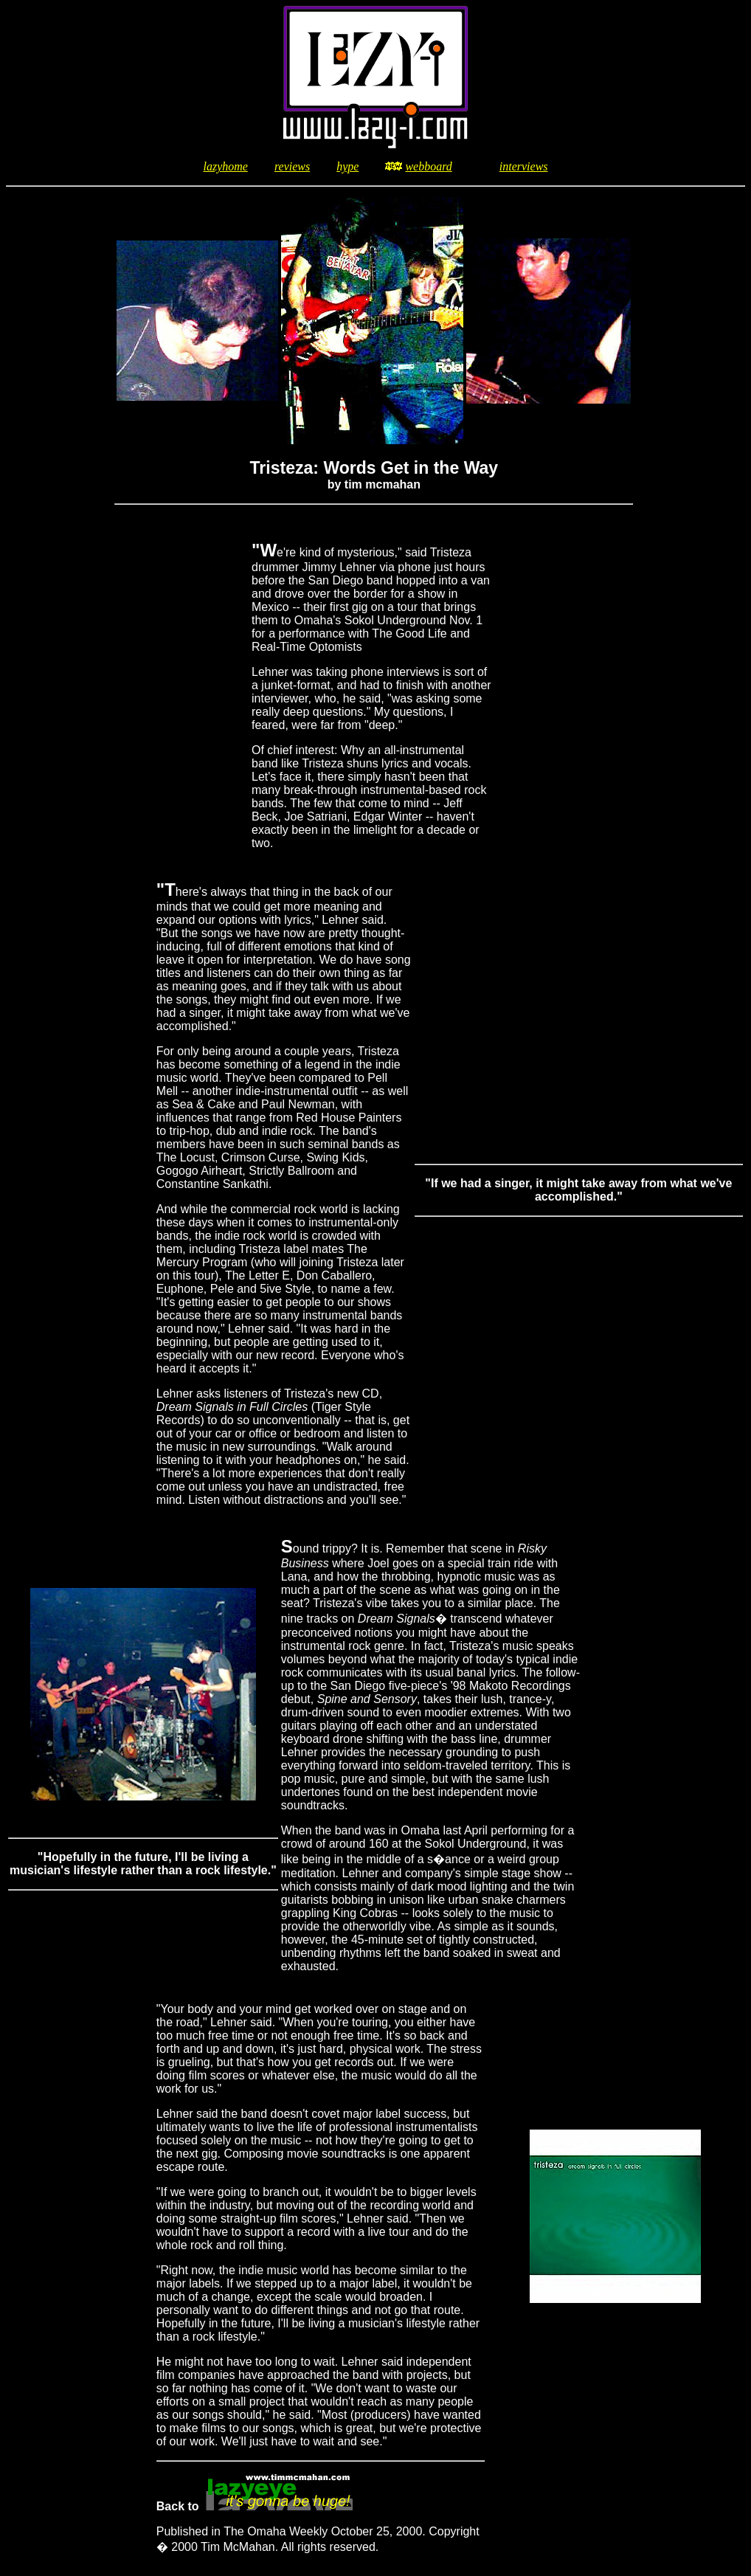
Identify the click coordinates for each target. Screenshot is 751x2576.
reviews (292, 166)
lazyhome (225, 166)
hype (347, 166)
